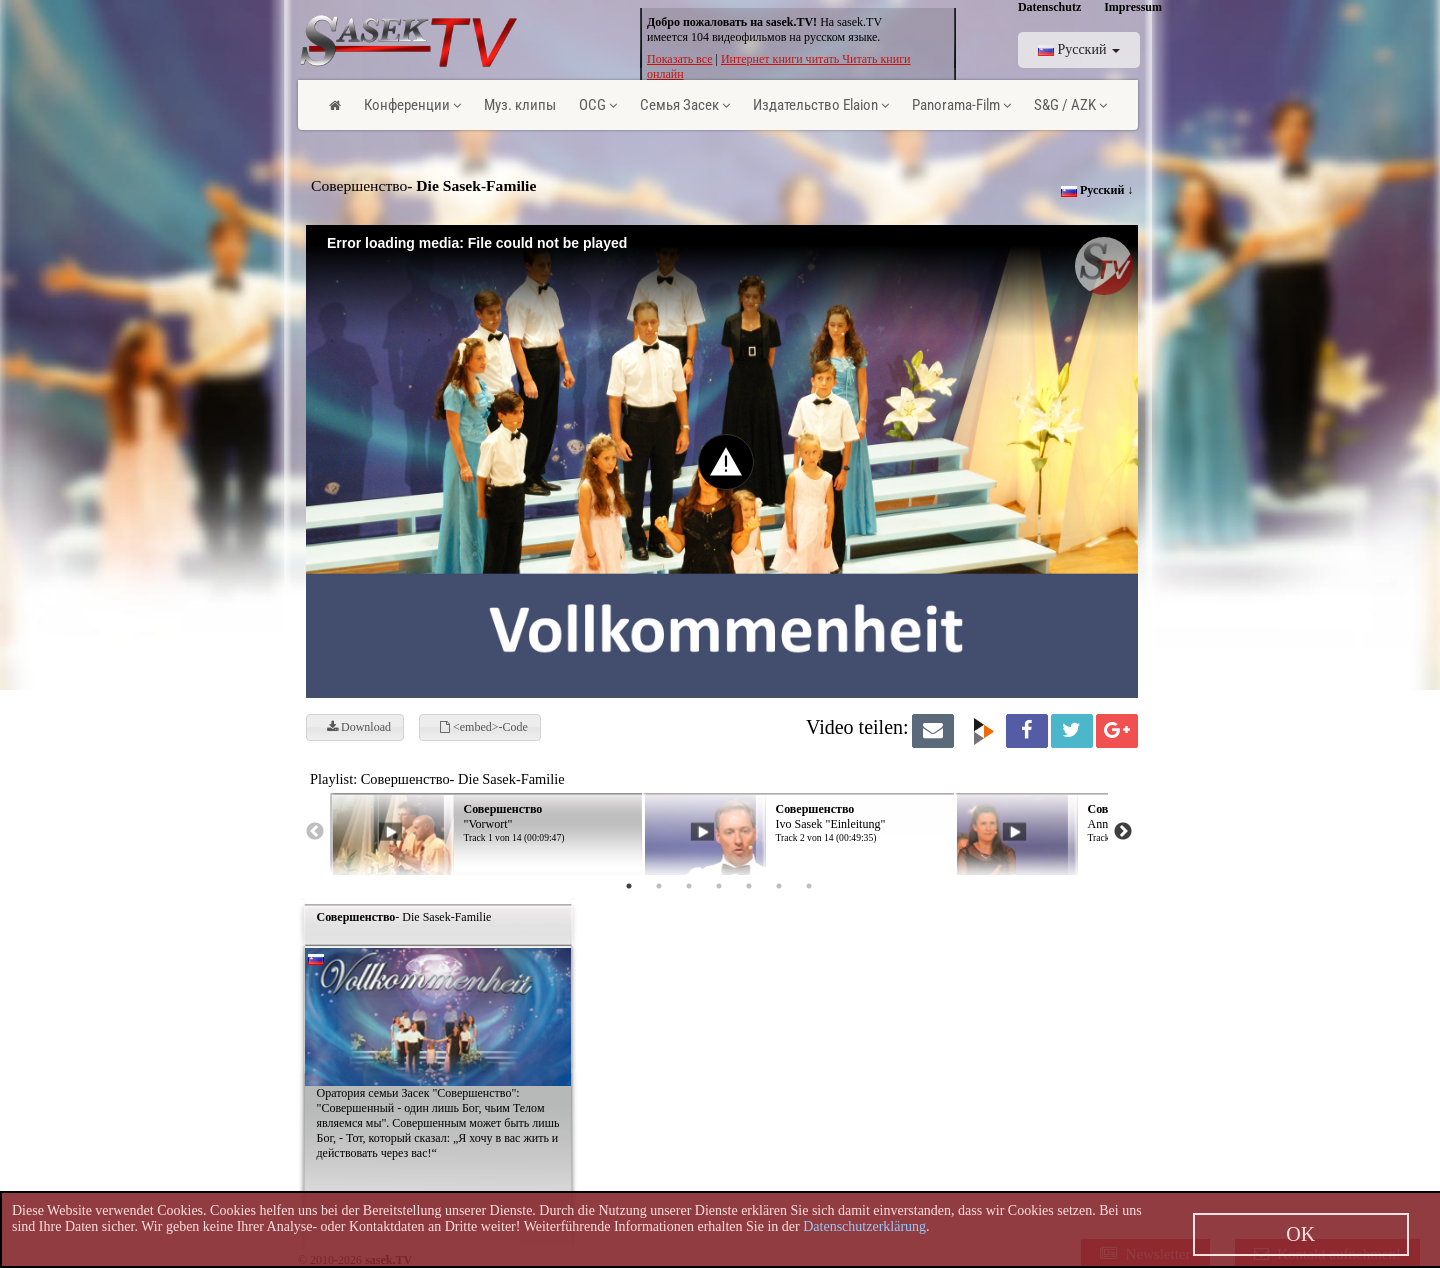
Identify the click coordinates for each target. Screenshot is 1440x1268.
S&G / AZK (1070, 105)
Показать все (680, 59)
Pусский (1079, 49)
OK (1300, 1234)
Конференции (412, 105)
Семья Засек (685, 105)
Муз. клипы (520, 105)
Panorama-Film (961, 105)
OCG (598, 105)
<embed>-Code (484, 727)
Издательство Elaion (821, 105)
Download (359, 727)
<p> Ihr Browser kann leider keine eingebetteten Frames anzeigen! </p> (778, 819)
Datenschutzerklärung (864, 1226)
